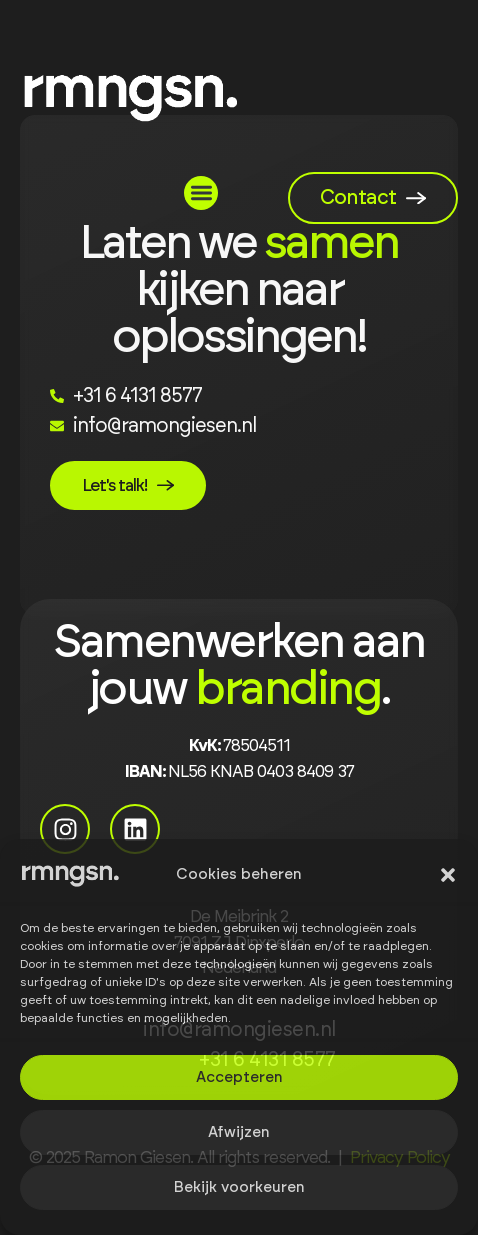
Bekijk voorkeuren (239, 1187)
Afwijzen (239, 1132)
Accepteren (239, 1077)
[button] (448, 875)
